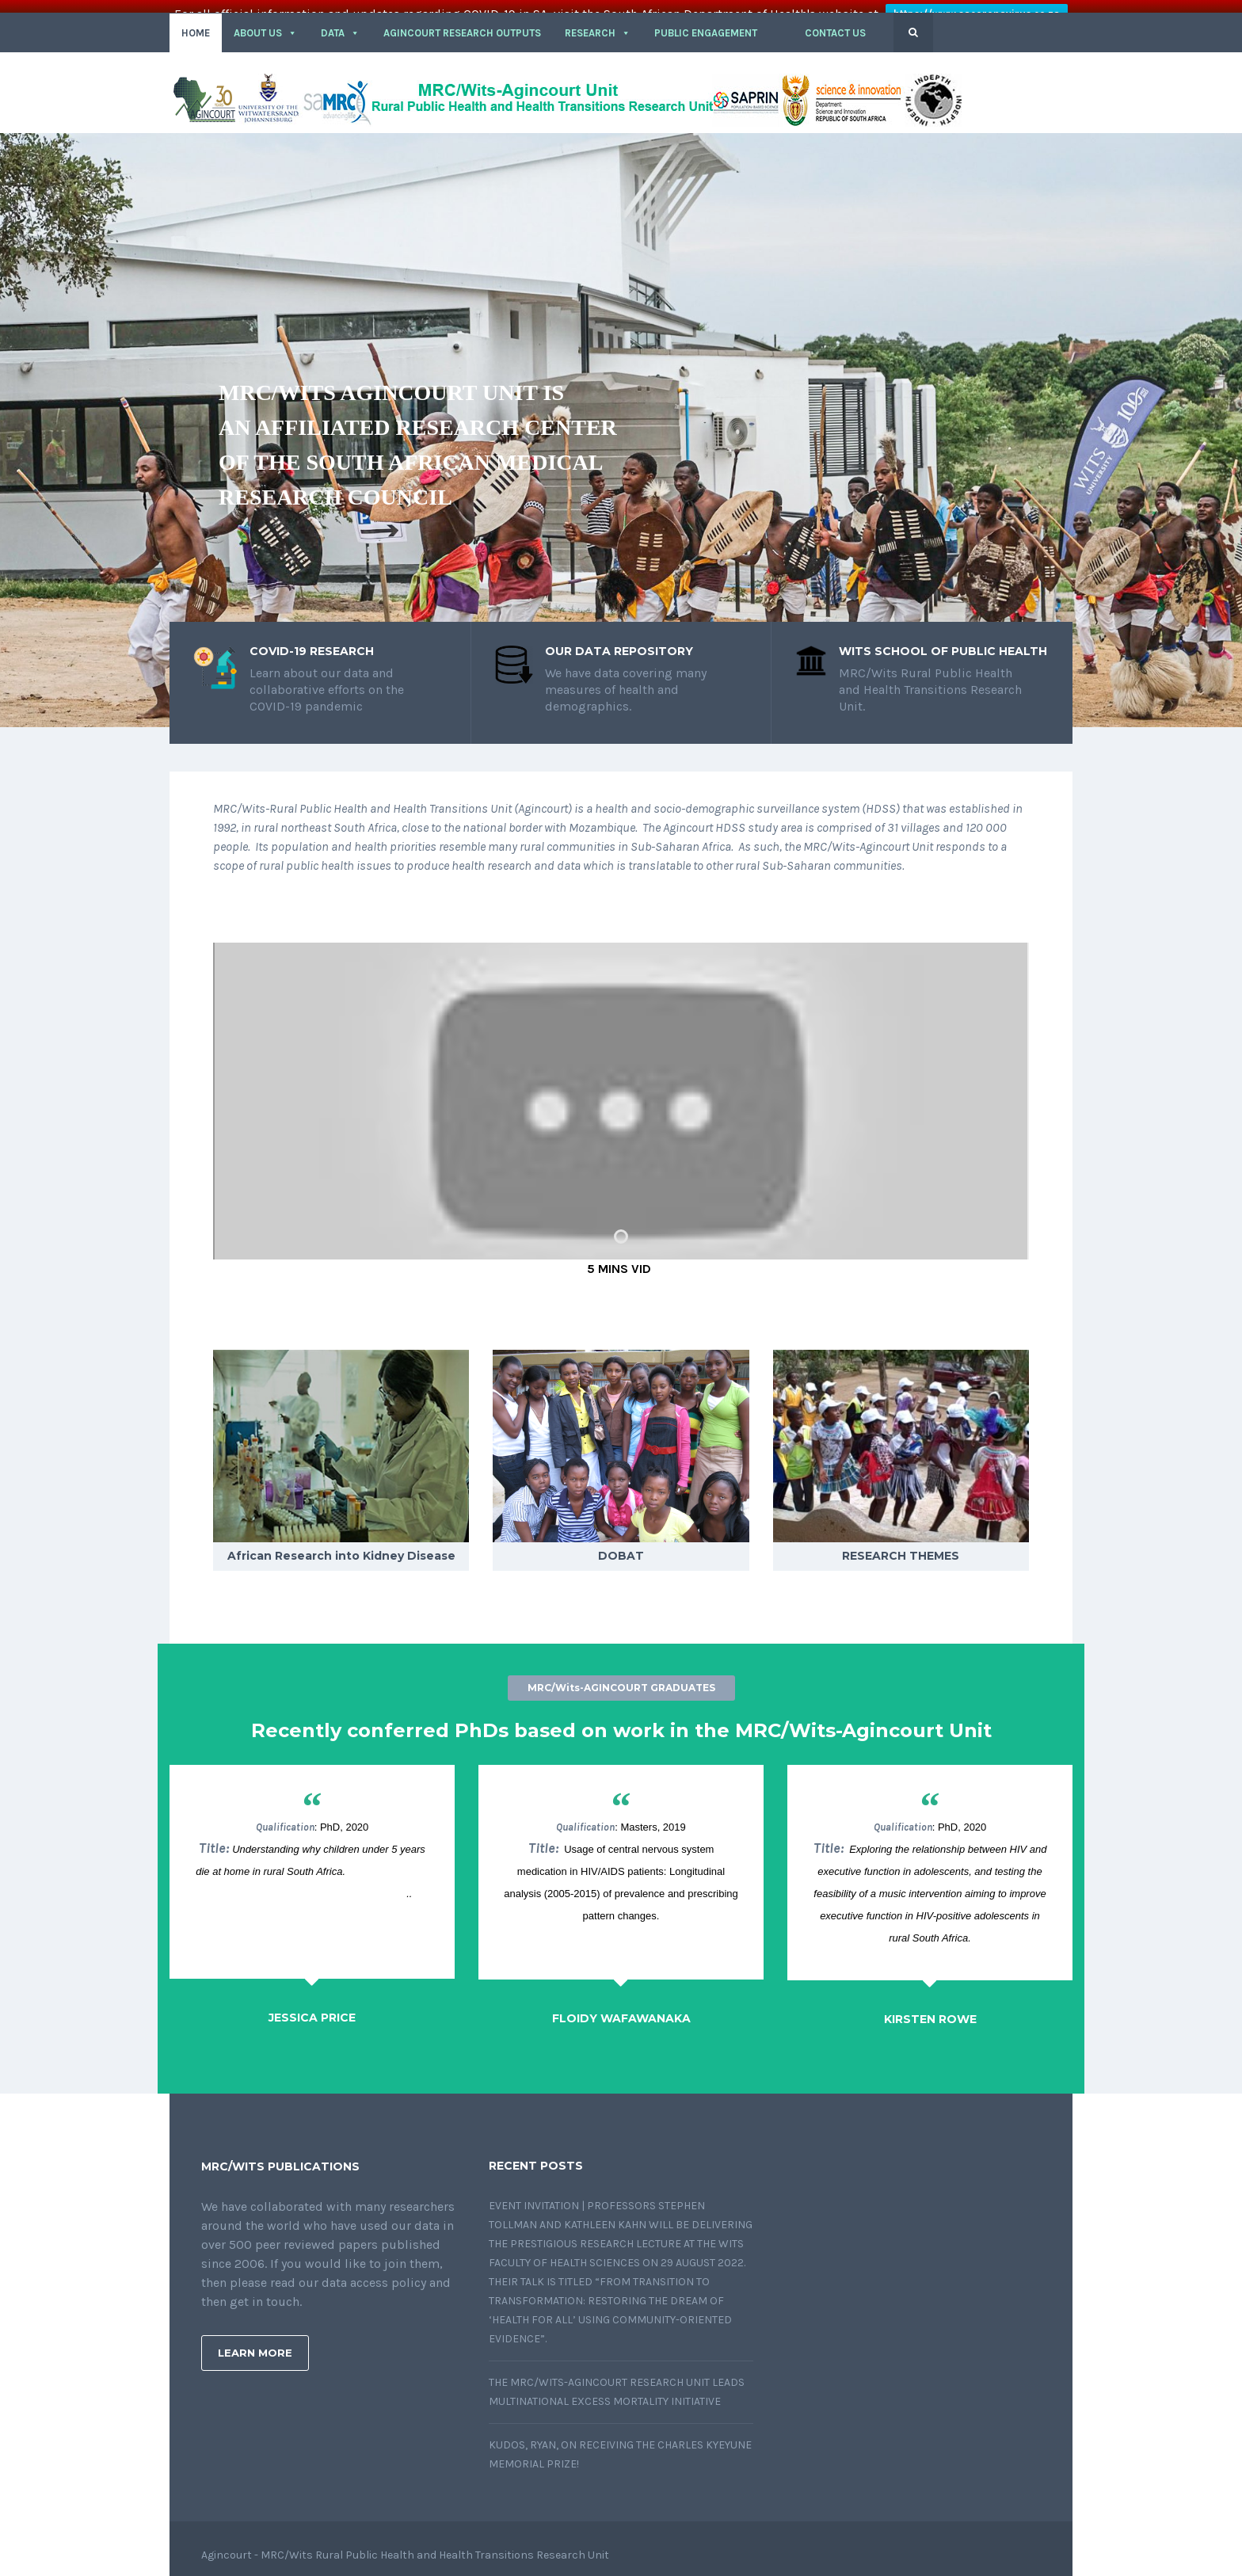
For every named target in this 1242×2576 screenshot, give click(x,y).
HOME (195, 20)
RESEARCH (598, 20)
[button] (781, 20)
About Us (265, 20)
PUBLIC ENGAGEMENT (705, 20)
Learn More (255, 2340)
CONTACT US (835, 20)
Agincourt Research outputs (462, 20)
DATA (340, 20)
